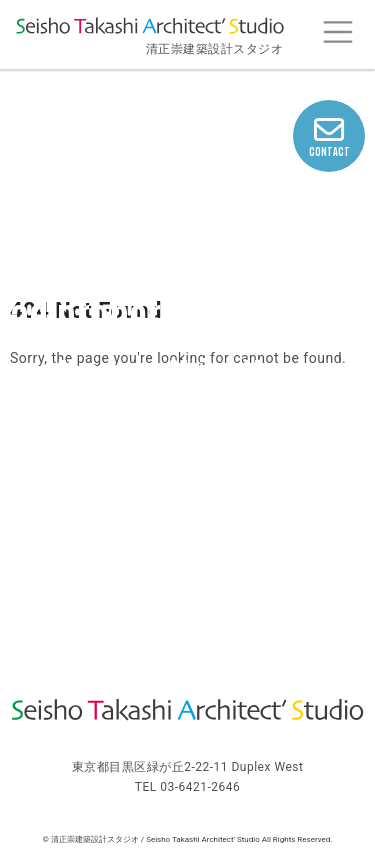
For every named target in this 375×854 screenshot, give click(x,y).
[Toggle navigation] (337, 32)
